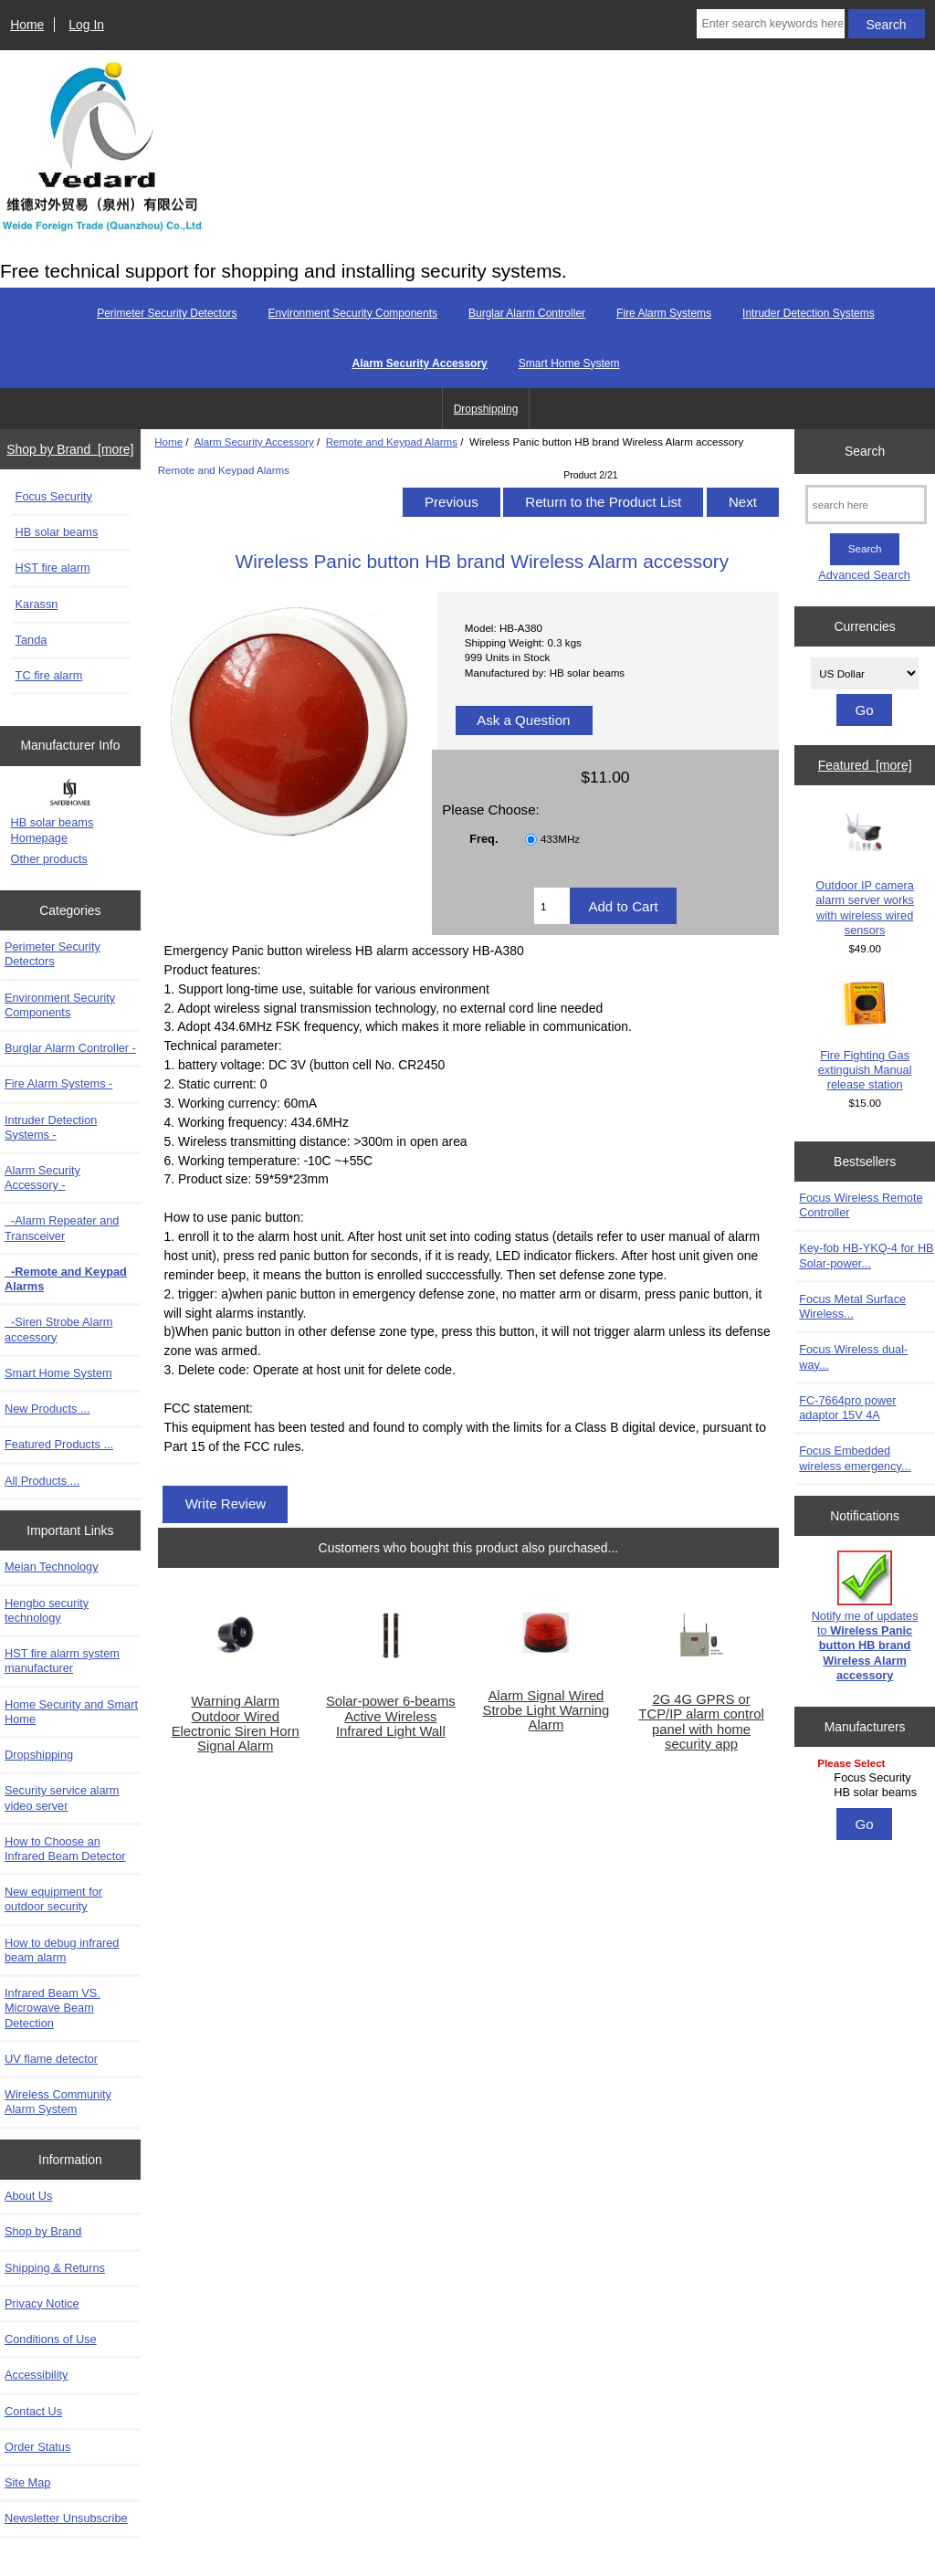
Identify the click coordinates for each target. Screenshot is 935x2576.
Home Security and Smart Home (71, 1712)
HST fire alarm (53, 567)
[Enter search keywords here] (770, 23)
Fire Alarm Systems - (58, 1083)
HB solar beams (57, 532)
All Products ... (42, 1481)
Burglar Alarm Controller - (70, 1048)
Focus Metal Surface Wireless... (852, 1306)
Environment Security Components (352, 313)
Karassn (37, 604)
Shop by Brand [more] (69, 449)
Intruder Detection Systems (808, 313)
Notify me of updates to (865, 1616)
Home (27, 24)
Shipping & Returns (55, 2268)
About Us (28, 2196)
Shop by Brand (43, 2231)
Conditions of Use (51, 2339)
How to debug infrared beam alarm (62, 1950)
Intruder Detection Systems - (51, 1127)
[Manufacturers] (865, 1779)
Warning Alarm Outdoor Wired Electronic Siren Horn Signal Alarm (235, 1723)
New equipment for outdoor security (53, 1899)
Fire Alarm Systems (663, 313)
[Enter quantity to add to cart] (552, 906)
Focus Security (54, 496)
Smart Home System (569, 363)
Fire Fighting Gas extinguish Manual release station (865, 1036)
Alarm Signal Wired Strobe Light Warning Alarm (546, 1710)
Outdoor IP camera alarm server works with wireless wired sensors (864, 873)
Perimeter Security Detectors (166, 313)
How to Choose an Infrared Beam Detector (65, 1849)
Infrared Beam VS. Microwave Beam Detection (52, 2007)
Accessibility (36, 2374)
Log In (86, 24)
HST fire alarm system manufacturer (62, 1660)
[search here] (866, 504)
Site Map (27, 2482)
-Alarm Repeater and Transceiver (62, 1228)
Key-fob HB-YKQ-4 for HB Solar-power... (866, 1255)
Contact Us (33, 2411)
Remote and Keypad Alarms (391, 441)
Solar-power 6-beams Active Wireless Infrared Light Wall (391, 1716)
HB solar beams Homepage (52, 829)
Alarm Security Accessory (253, 441)
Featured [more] (865, 765)
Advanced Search (864, 575)
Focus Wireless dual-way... (853, 1356)
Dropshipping (486, 409)
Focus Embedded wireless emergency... (854, 1458)
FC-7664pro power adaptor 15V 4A (847, 1407)
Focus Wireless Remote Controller (860, 1205)
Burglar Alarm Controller (526, 313)
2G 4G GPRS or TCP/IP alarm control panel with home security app (700, 1721)
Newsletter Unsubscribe (66, 2518)
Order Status (37, 2447)
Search (865, 451)
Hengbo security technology (47, 1610)
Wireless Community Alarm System (58, 2101)
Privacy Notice (42, 2303)
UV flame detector (51, 2059)
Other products (49, 859)
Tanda (31, 640)
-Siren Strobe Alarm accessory (58, 1329)
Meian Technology (52, 1566)
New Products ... (47, 1408)
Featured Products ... (59, 1444)
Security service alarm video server (62, 1797)
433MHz (560, 840)
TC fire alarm (49, 675)
